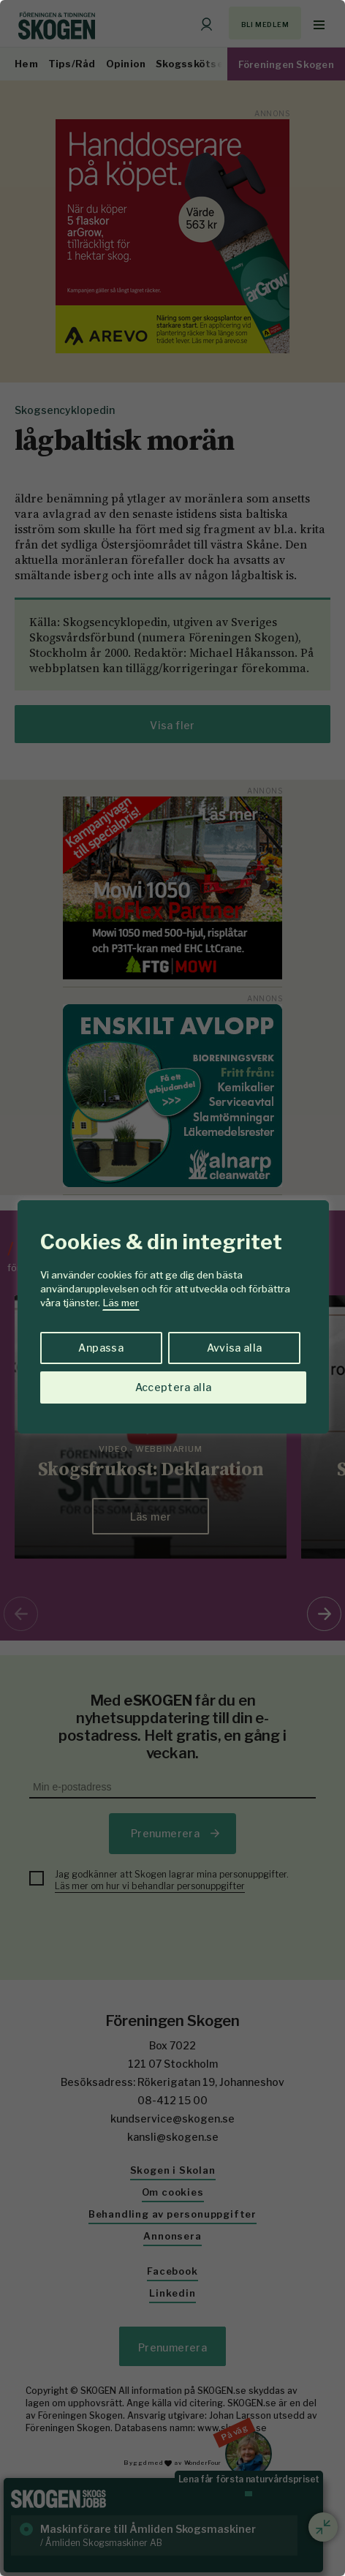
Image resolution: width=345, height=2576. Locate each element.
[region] (172, 1288)
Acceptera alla (173, 1387)
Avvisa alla (234, 1347)
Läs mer (121, 1302)
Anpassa (100, 1347)
